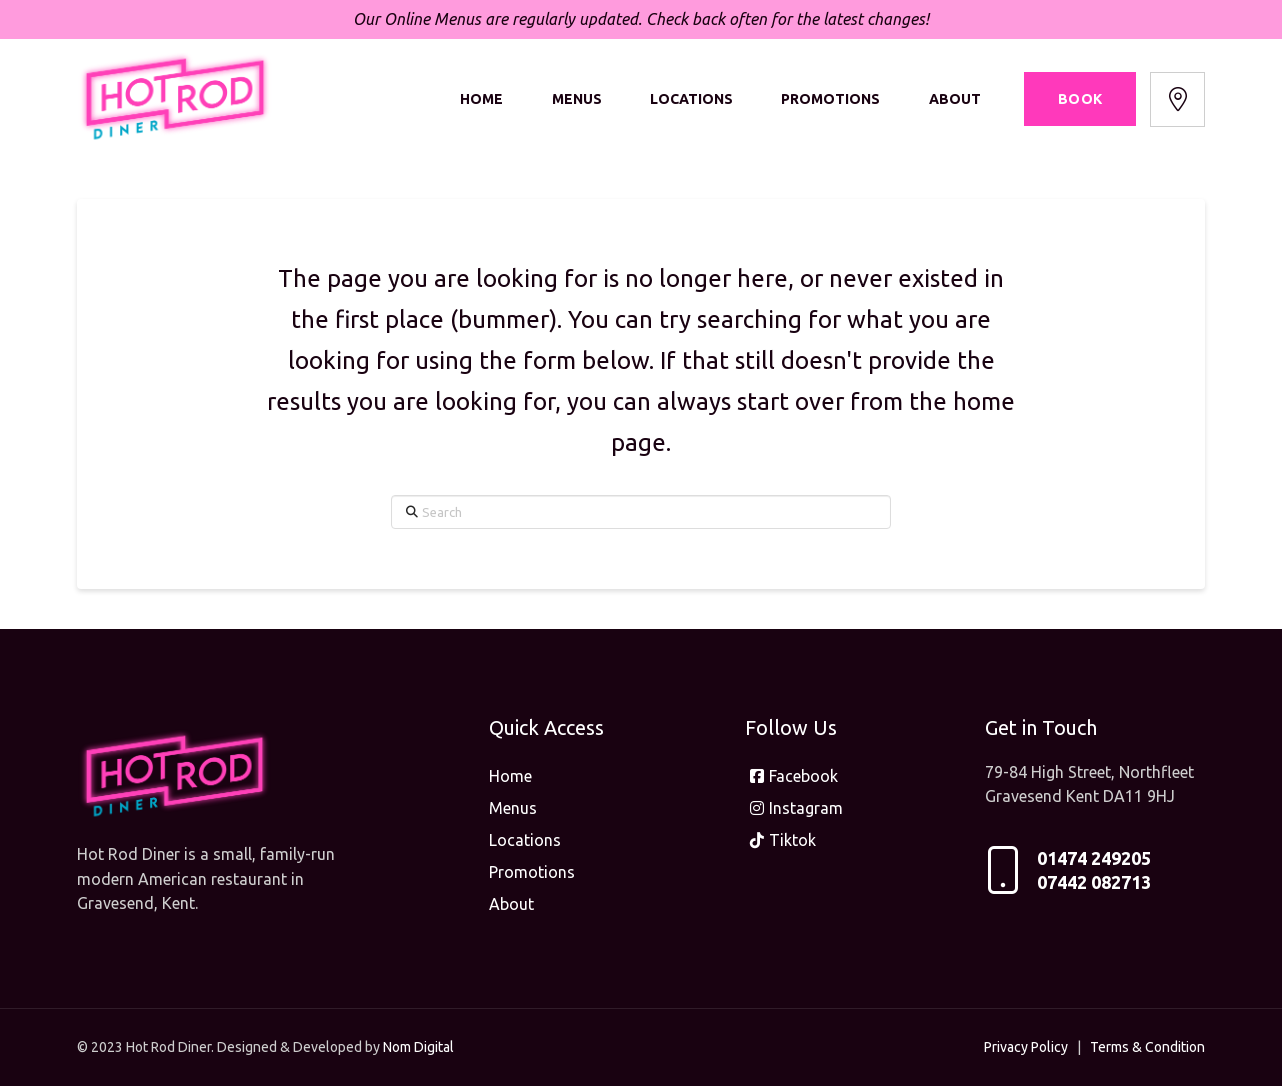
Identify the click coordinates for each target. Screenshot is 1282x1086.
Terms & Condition (1147, 1047)
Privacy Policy (1026, 1047)
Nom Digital (418, 1047)
